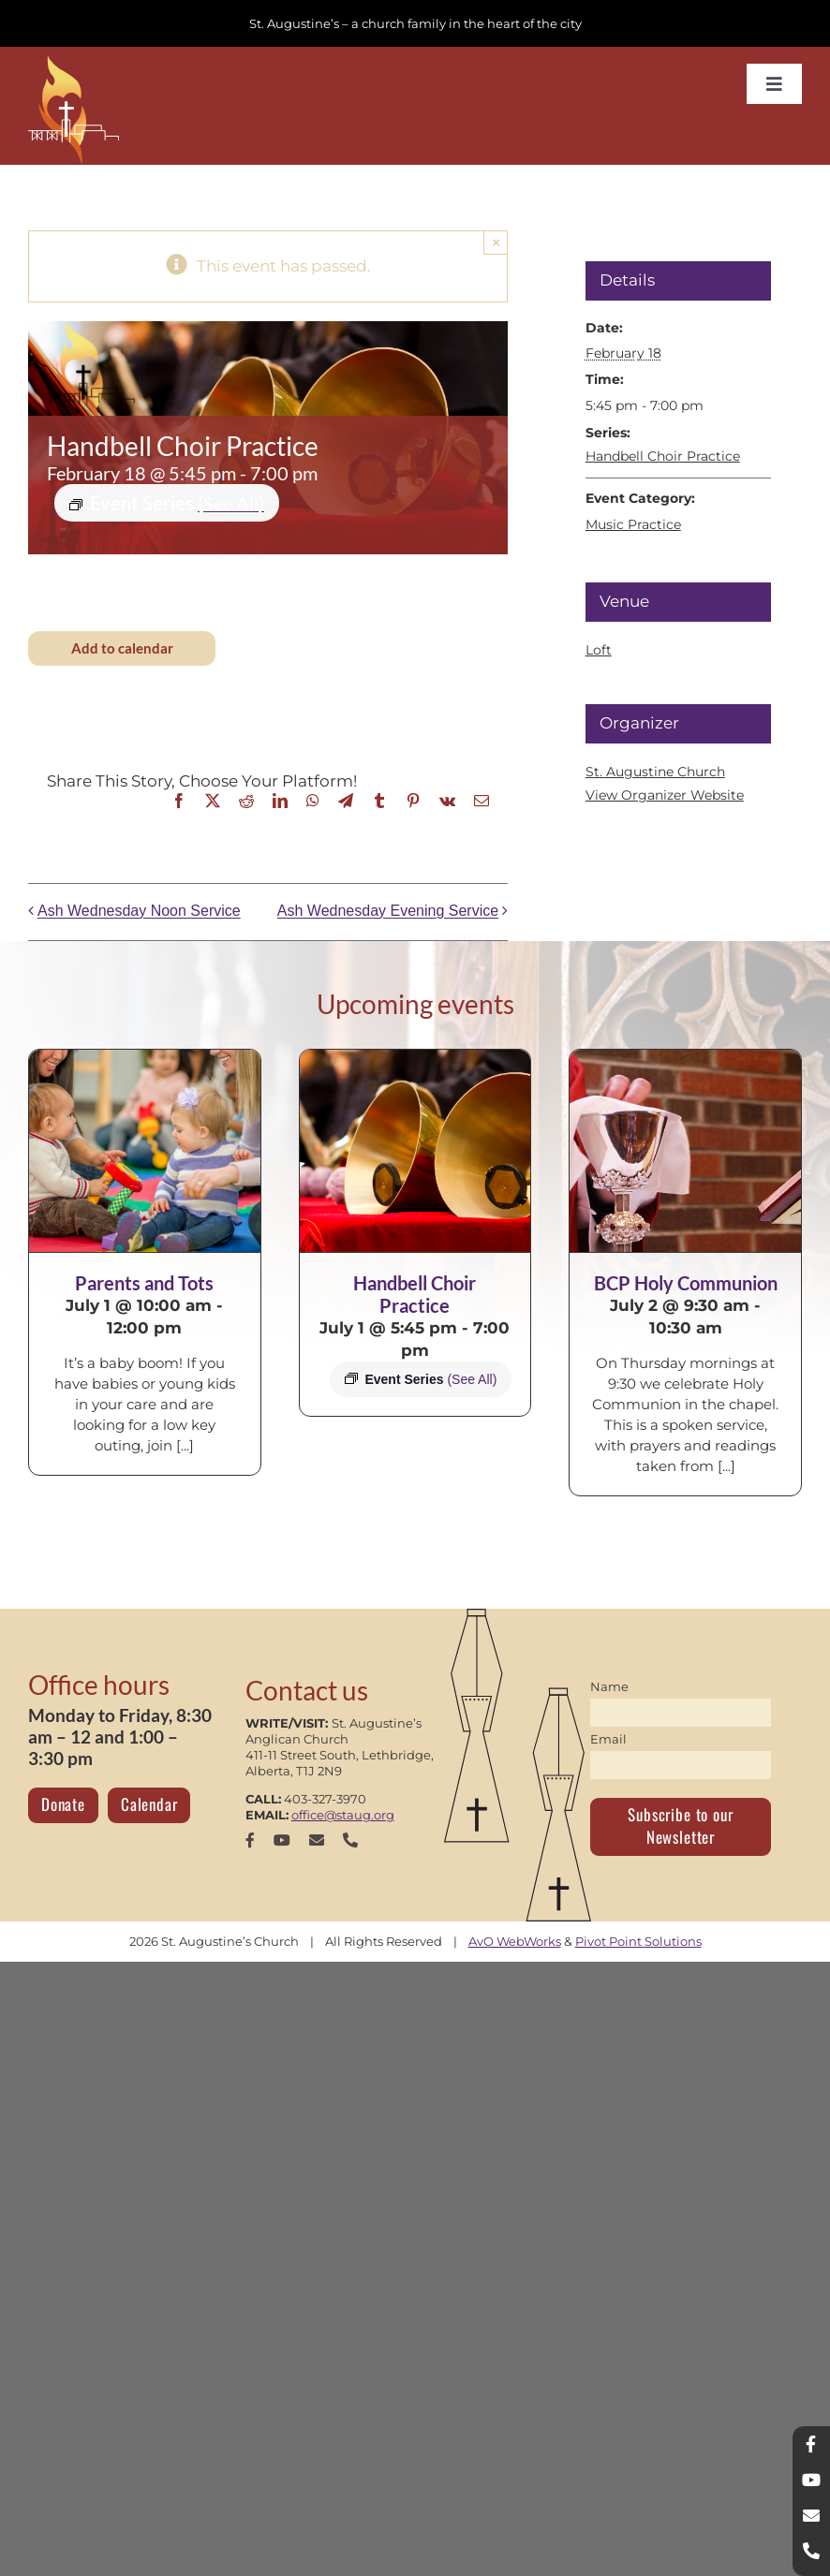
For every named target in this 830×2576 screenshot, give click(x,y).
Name (609, 1686)
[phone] (350, 1840)
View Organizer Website (664, 795)
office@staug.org (342, 1814)
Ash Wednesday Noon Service (139, 912)
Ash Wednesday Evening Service (387, 912)
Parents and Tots (144, 1283)
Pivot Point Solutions (638, 1941)
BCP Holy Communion (686, 1283)
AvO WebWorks (514, 1941)
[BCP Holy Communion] (685, 1151)
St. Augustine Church (655, 771)
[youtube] (282, 1840)
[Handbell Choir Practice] (415, 1151)
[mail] (316, 1840)
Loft (598, 649)
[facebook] (250, 1840)
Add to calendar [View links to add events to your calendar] (122, 648)
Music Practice (633, 524)
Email (608, 1738)
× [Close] (496, 242)
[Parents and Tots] (144, 1151)
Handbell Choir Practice (662, 456)
